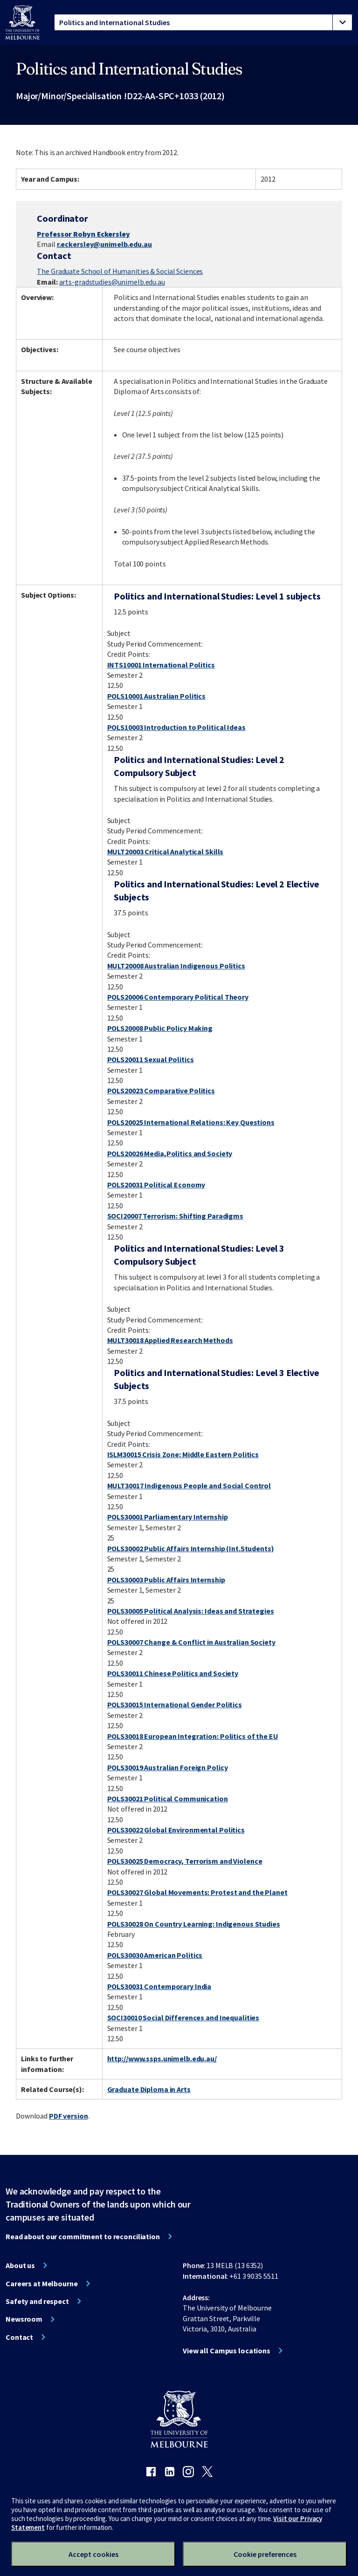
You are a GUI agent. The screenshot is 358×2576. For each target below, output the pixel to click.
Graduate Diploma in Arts (149, 2089)
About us (20, 2265)
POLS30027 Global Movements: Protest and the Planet (197, 1892)
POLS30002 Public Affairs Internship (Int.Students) (190, 1548)
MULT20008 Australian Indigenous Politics (176, 965)
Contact (19, 2337)
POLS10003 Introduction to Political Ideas (176, 727)
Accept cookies (93, 2554)
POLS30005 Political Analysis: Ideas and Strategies (190, 1610)
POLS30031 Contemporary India (159, 1986)
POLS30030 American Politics (155, 1955)
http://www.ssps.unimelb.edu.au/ (162, 2058)
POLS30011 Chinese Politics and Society (172, 1673)
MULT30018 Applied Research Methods (170, 1340)
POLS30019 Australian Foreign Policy (167, 1767)
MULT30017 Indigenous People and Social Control (189, 1485)
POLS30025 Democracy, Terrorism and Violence (184, 1861)
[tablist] (203, 22)
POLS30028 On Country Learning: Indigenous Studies (193, 1924)
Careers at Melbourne (42, 2283)
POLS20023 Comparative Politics (161, 1090)
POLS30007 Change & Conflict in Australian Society (191, 1642)
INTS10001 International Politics (161, 664)
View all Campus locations (226, 2350)
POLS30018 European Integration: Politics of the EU (192, 1736)
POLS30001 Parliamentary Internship (167, 1516)
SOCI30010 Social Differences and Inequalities (183, 2017)
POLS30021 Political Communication (167, 1798)
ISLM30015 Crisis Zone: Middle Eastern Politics (183, 1454)
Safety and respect (37, 2301)
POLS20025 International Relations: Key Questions (191, 1122)
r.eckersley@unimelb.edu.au (104, 244)
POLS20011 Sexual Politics (150, 1059)
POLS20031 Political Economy (156, 1184)
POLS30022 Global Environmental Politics (176, 1829)
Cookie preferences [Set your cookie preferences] (265, 2554)
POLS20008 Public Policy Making (160, 1028)
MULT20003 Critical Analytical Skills (165, 851)
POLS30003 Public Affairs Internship (166, 1579)
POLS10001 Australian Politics (156, 696)
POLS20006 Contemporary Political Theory (177, 997)
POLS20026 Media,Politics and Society (170, 1153)
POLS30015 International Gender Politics (174, 1704)
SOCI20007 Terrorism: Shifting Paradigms (175, 1215)
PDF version (68, 2115)
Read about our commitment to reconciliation (83, 2236)
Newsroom (24, 2319)
